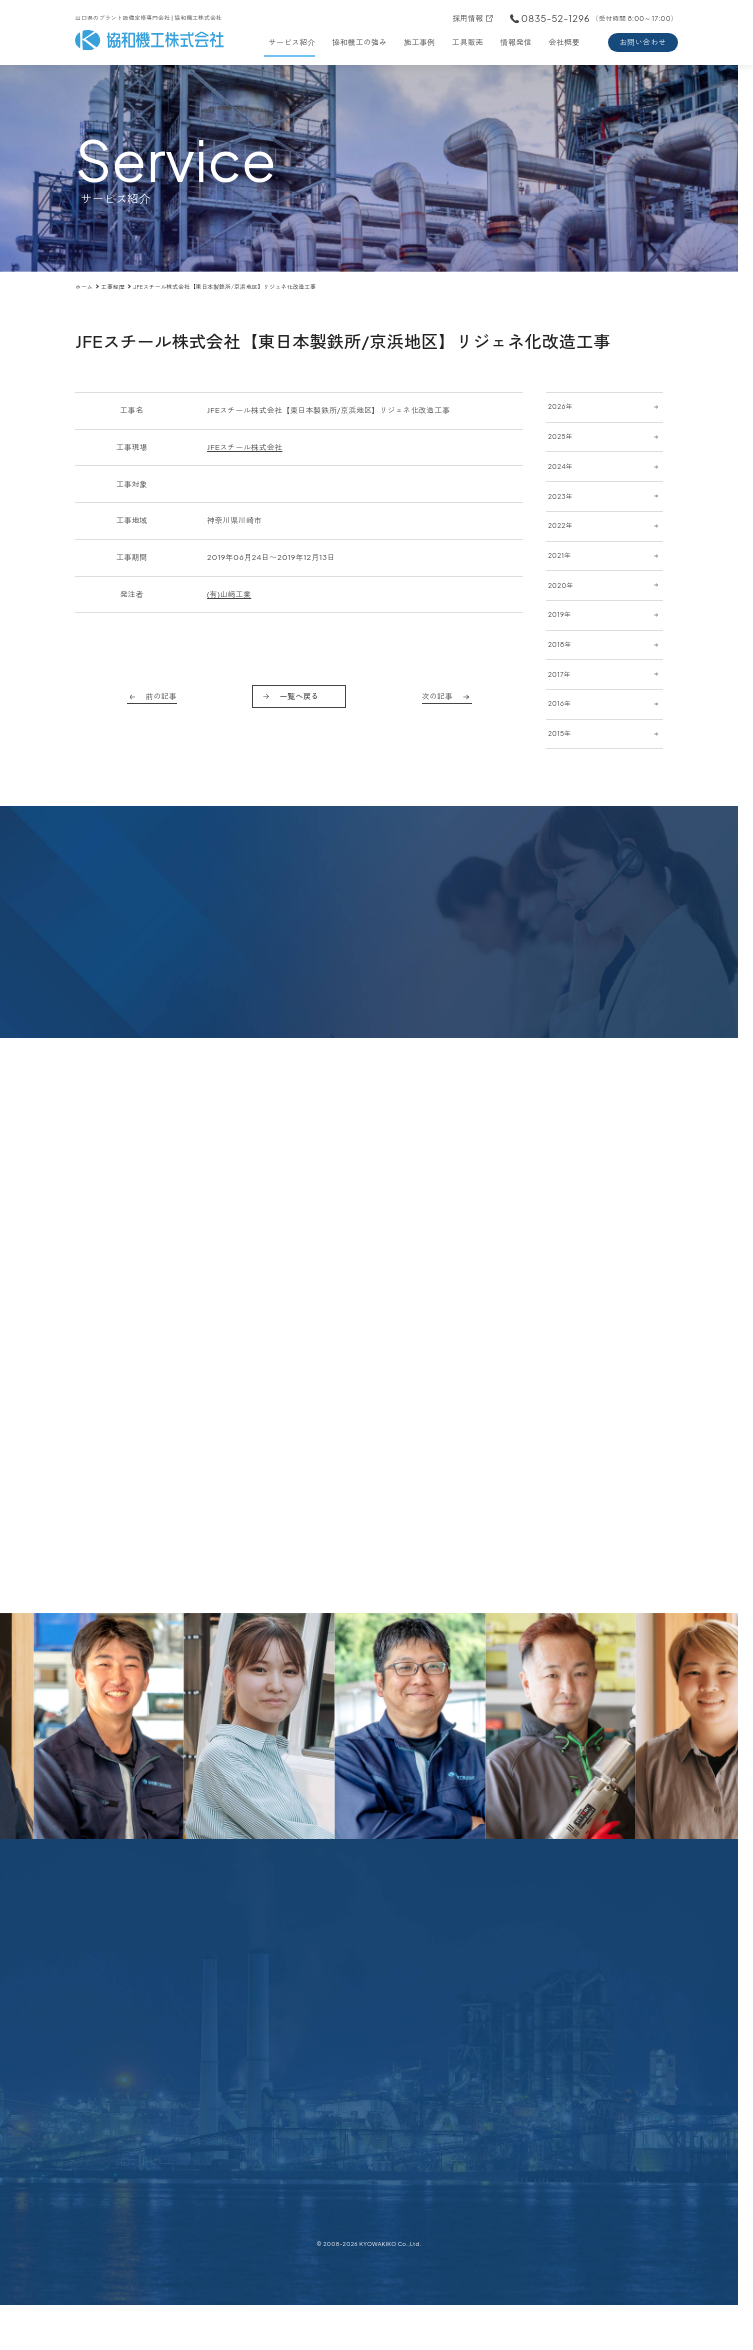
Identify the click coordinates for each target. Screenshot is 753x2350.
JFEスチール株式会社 (244, 447)
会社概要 (564, 42)
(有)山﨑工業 (229, 594)
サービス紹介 (291, 42)
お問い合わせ (642, 42)
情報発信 (515, 42)
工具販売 (467, 42)
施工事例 (419, 42)
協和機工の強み (359, 42)
